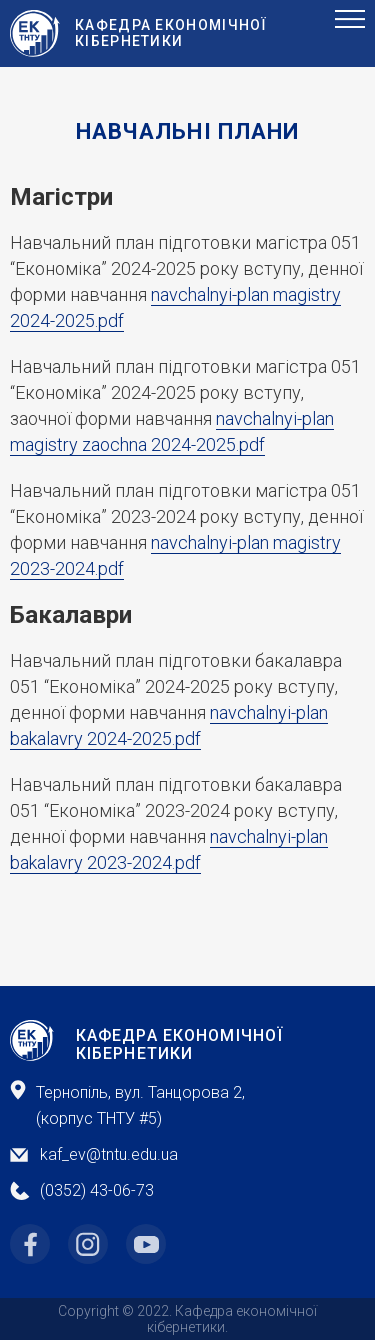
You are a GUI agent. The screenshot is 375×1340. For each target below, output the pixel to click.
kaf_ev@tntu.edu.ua (109, 1154)
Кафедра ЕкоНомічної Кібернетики (171, 33)
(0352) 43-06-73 (97, 1190)
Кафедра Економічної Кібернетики (179, 1045)
